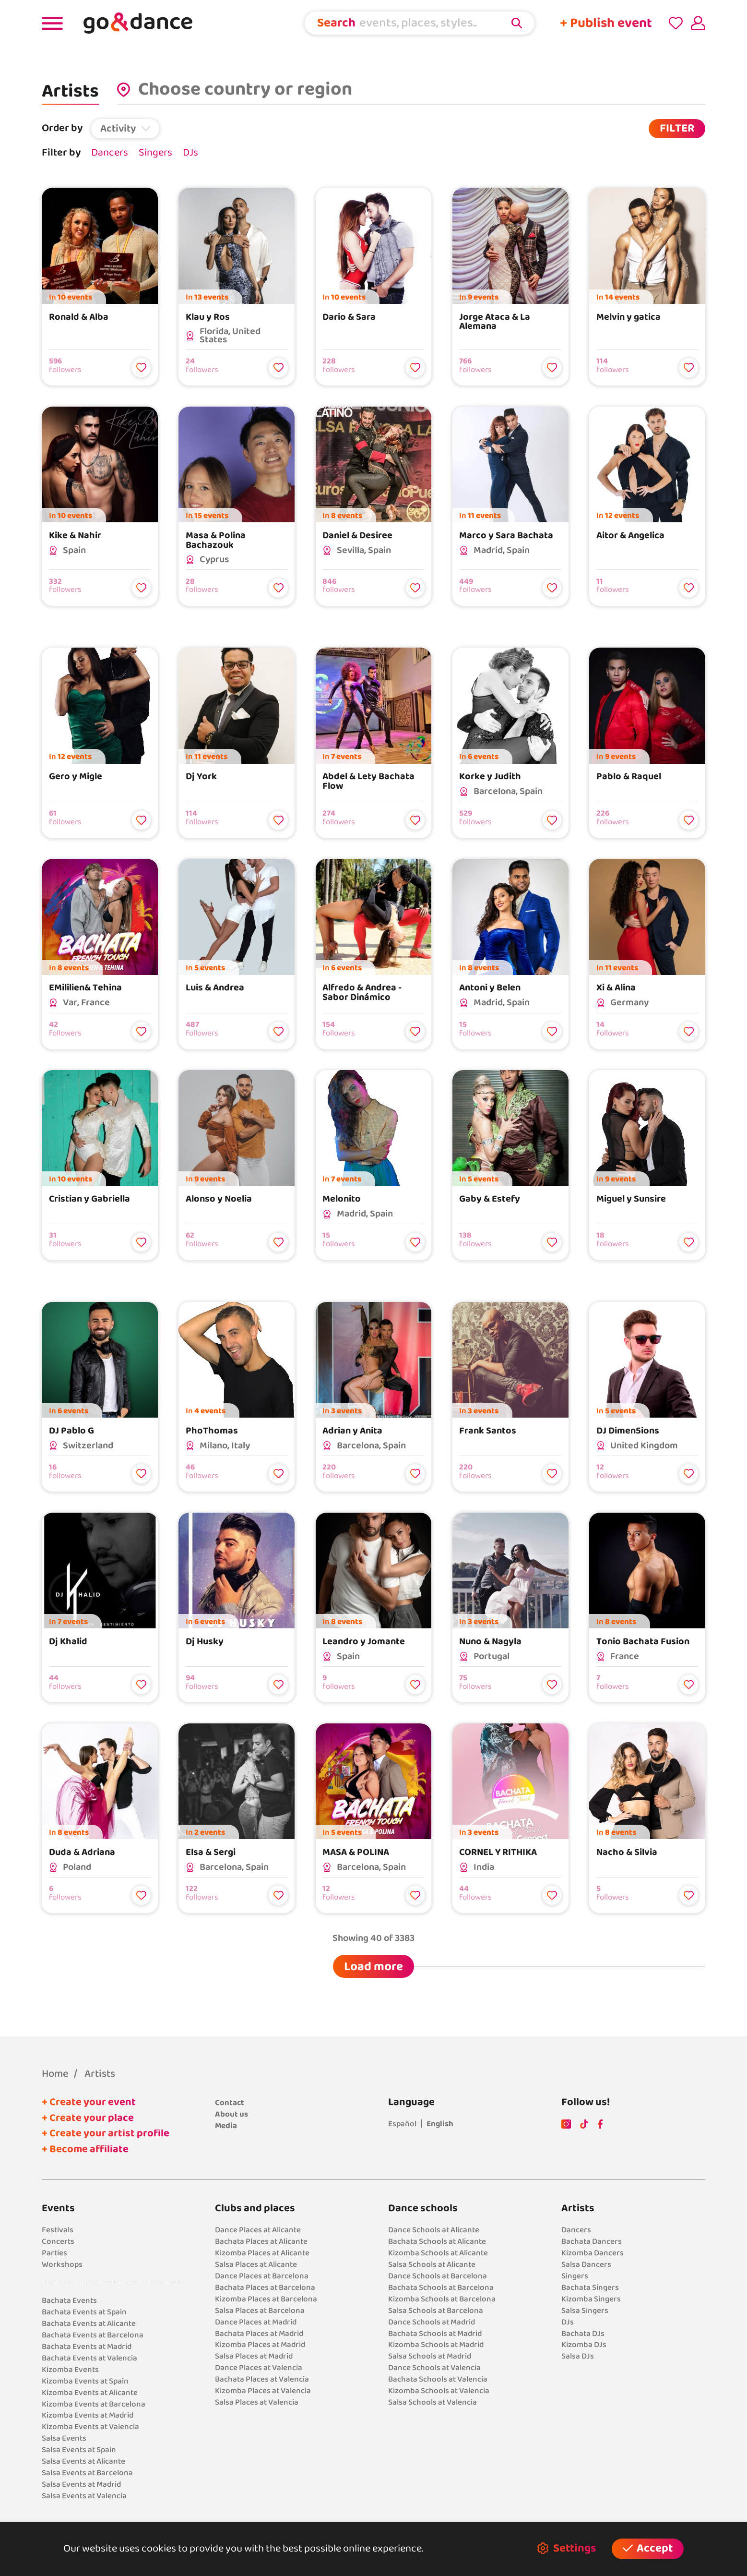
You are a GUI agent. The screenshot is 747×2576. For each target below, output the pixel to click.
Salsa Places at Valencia (256, 2401)
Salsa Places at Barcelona (260, 2310)
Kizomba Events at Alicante (90, 2392)
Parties (54, 2252)
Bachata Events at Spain (84, 2311)
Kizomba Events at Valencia (90, 2426)
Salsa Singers (584, 2310)
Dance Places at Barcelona (261, 2275)
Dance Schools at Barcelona (437, 2275)
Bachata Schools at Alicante (437, 2241)
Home (55, 2074)
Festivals (57, 2229)
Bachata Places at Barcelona (265, 2287)
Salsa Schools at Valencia (432, 2401)
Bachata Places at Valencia (262, 2378)
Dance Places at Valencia (258, 2367)
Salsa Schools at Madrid (429, 2355)
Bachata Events (69, 2300)
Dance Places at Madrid (255, 2321)
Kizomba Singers (591, 2298)
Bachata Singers (590, 2287)
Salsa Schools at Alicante (431, 2264)
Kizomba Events (70, 2369)
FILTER (677, 128)
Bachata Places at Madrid (259, 2333)
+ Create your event (89, 2102)
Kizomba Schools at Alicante (438, 2252)
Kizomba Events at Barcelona (93, 2403)
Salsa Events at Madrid (81, 2484)
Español (402, 2123)
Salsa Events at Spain (79, 2449)
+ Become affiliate (85, 2149)
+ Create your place (88, 2118)
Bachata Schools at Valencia (437, 2378)
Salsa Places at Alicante (256, 2264)
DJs (190, 153)
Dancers (109, 153)
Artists (99, 2074)
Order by (62, 128)
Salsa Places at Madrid (254, 2355)
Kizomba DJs (583, 2344)
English (440, 2123)
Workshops (62, 2264)
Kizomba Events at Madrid (87, 2414)
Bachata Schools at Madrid (435, 2333)
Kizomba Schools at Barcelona (442, 2298)
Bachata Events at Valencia (89, 2357)
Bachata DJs (583, 2333)
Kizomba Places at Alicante (262, 2252)
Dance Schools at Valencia (434, 2367)
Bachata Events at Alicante (89, 2323)
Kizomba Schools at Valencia (438, 2390)
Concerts (58, 2241)
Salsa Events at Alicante (83, 2461)
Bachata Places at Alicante (261, 2241)
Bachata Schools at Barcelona (441, 2287)
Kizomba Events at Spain (85, 2380)
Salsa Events (64, 2438)
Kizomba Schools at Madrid (436, 2344)
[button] (125, 128)
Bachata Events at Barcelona (92, 2334)
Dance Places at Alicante (258, 2229)
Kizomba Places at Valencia (263, 2390)
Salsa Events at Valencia (84, 2495)
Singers (155, 153)
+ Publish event (606, 23)
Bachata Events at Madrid (86, 2346)
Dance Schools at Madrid (431, 2321)
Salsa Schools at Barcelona (435, 2310)
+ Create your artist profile (105, 2134)
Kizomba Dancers (592, 2252)
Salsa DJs (577, 2355)
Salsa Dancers (586, 2264)
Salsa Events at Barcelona (87, 2472)
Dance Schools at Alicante (433, 2229)
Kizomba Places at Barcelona (266, 2298)
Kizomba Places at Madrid (260, 2344)
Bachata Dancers (591, 2241)
